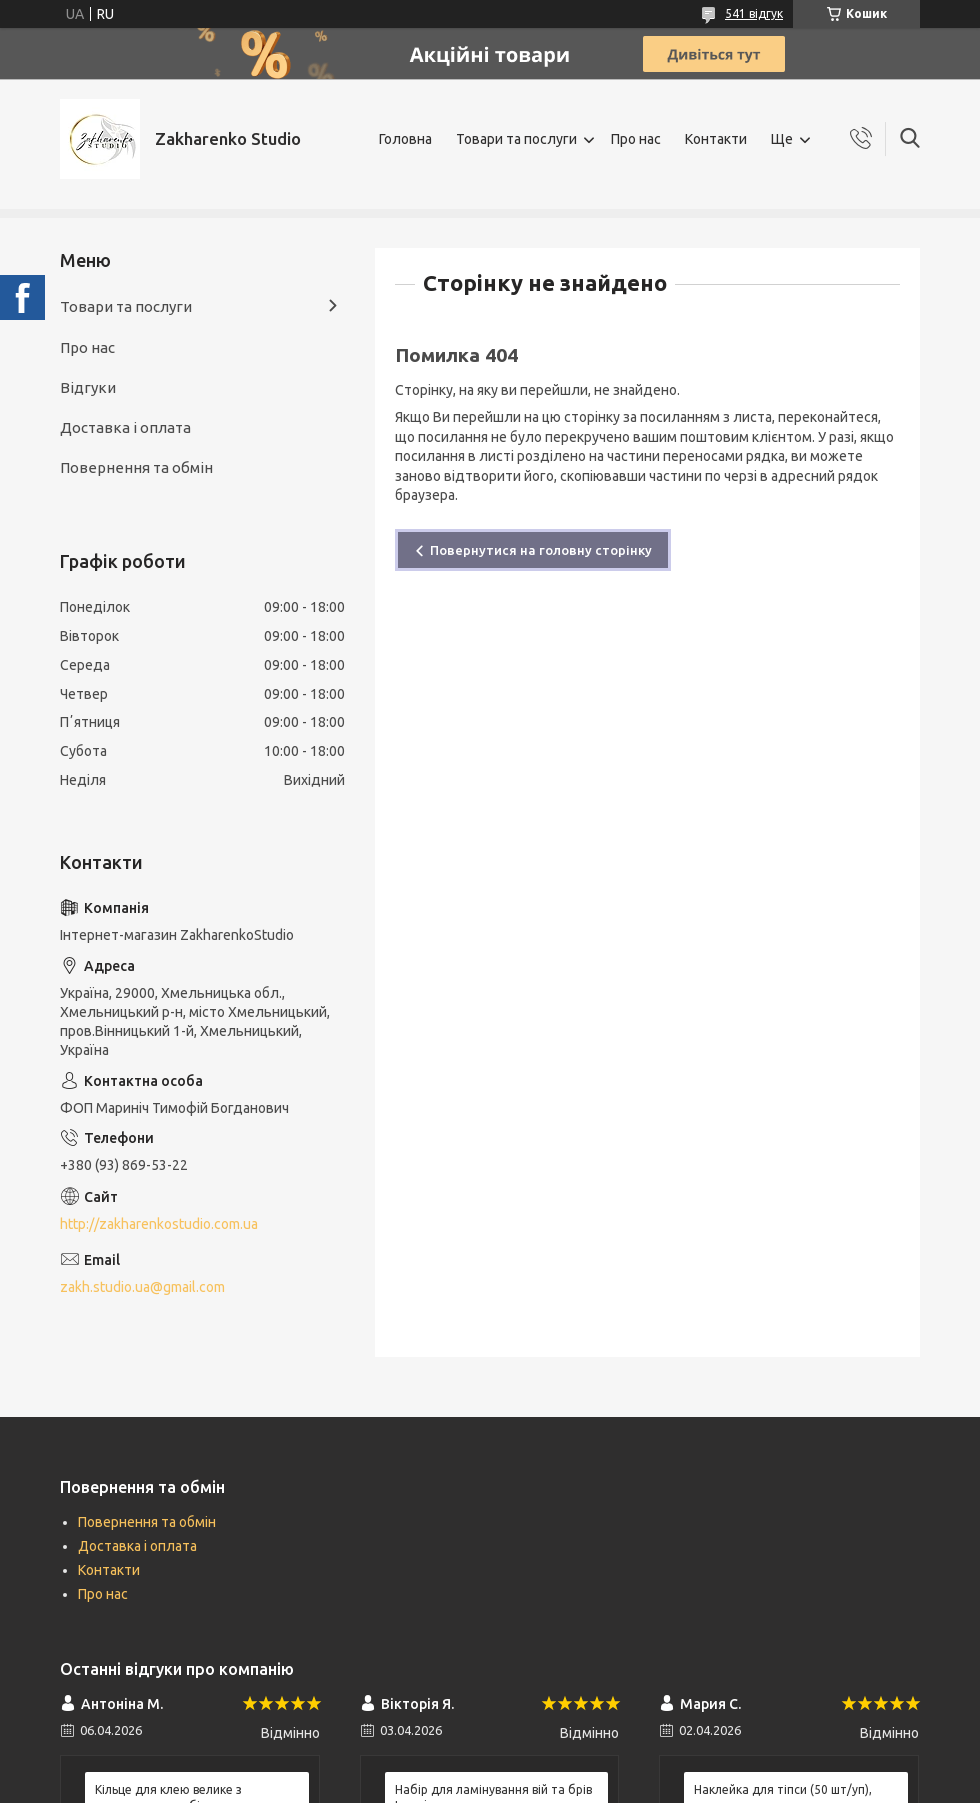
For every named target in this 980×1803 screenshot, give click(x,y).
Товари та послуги (516, 139)
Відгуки (88, 387)
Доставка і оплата (125, 427)
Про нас (636, 139)
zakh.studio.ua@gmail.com (142, 1287)
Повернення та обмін (136, 467)
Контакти (716, 139)
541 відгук (754, 13)
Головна (405, 139)
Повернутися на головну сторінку (541, 550)
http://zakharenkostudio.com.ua (159, 1224)
